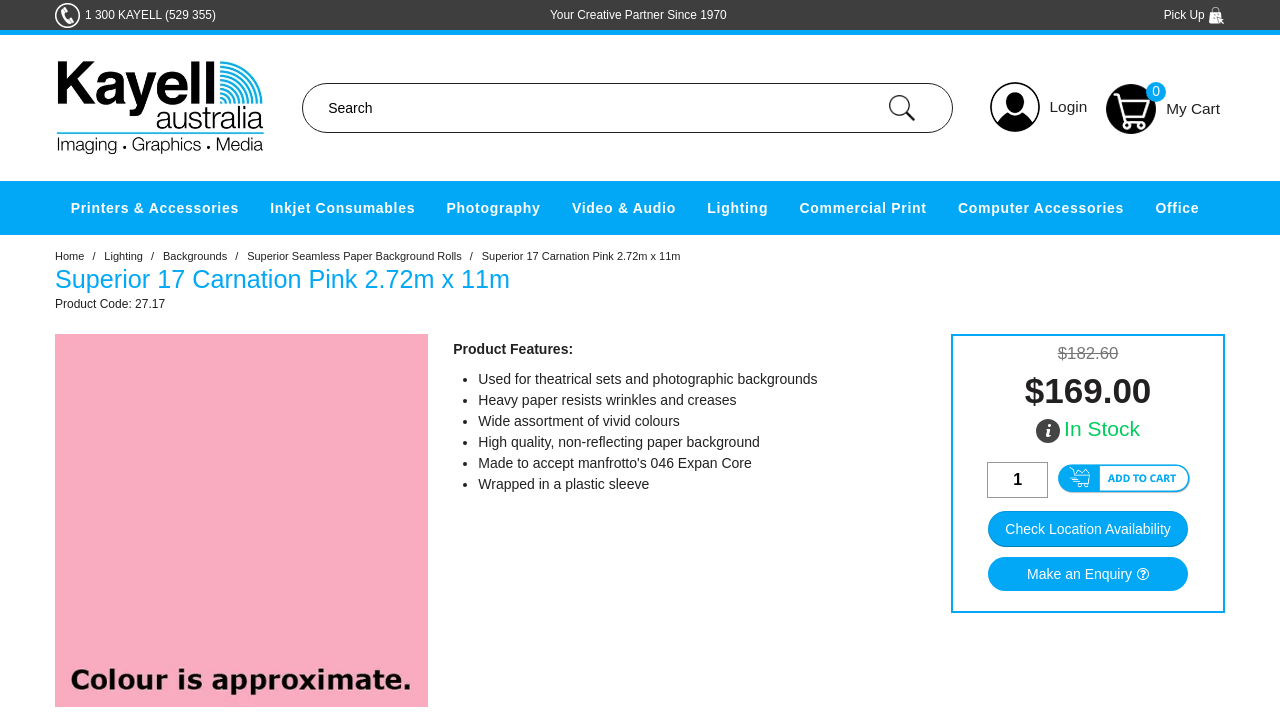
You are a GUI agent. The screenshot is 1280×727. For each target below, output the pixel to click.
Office (1177, 208)
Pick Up (1194, 15)
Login (1069, 106)
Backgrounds (195, 256)
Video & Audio (624, 208)
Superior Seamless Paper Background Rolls (354, 256)
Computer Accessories (1041, 208)
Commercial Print (863, 208)
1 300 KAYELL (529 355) (150, 15)
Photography (494, 208)
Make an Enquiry (1079, 574)
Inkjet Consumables (342, 208)
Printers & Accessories (155, 208)
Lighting (737, 208)
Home (69, 256)
